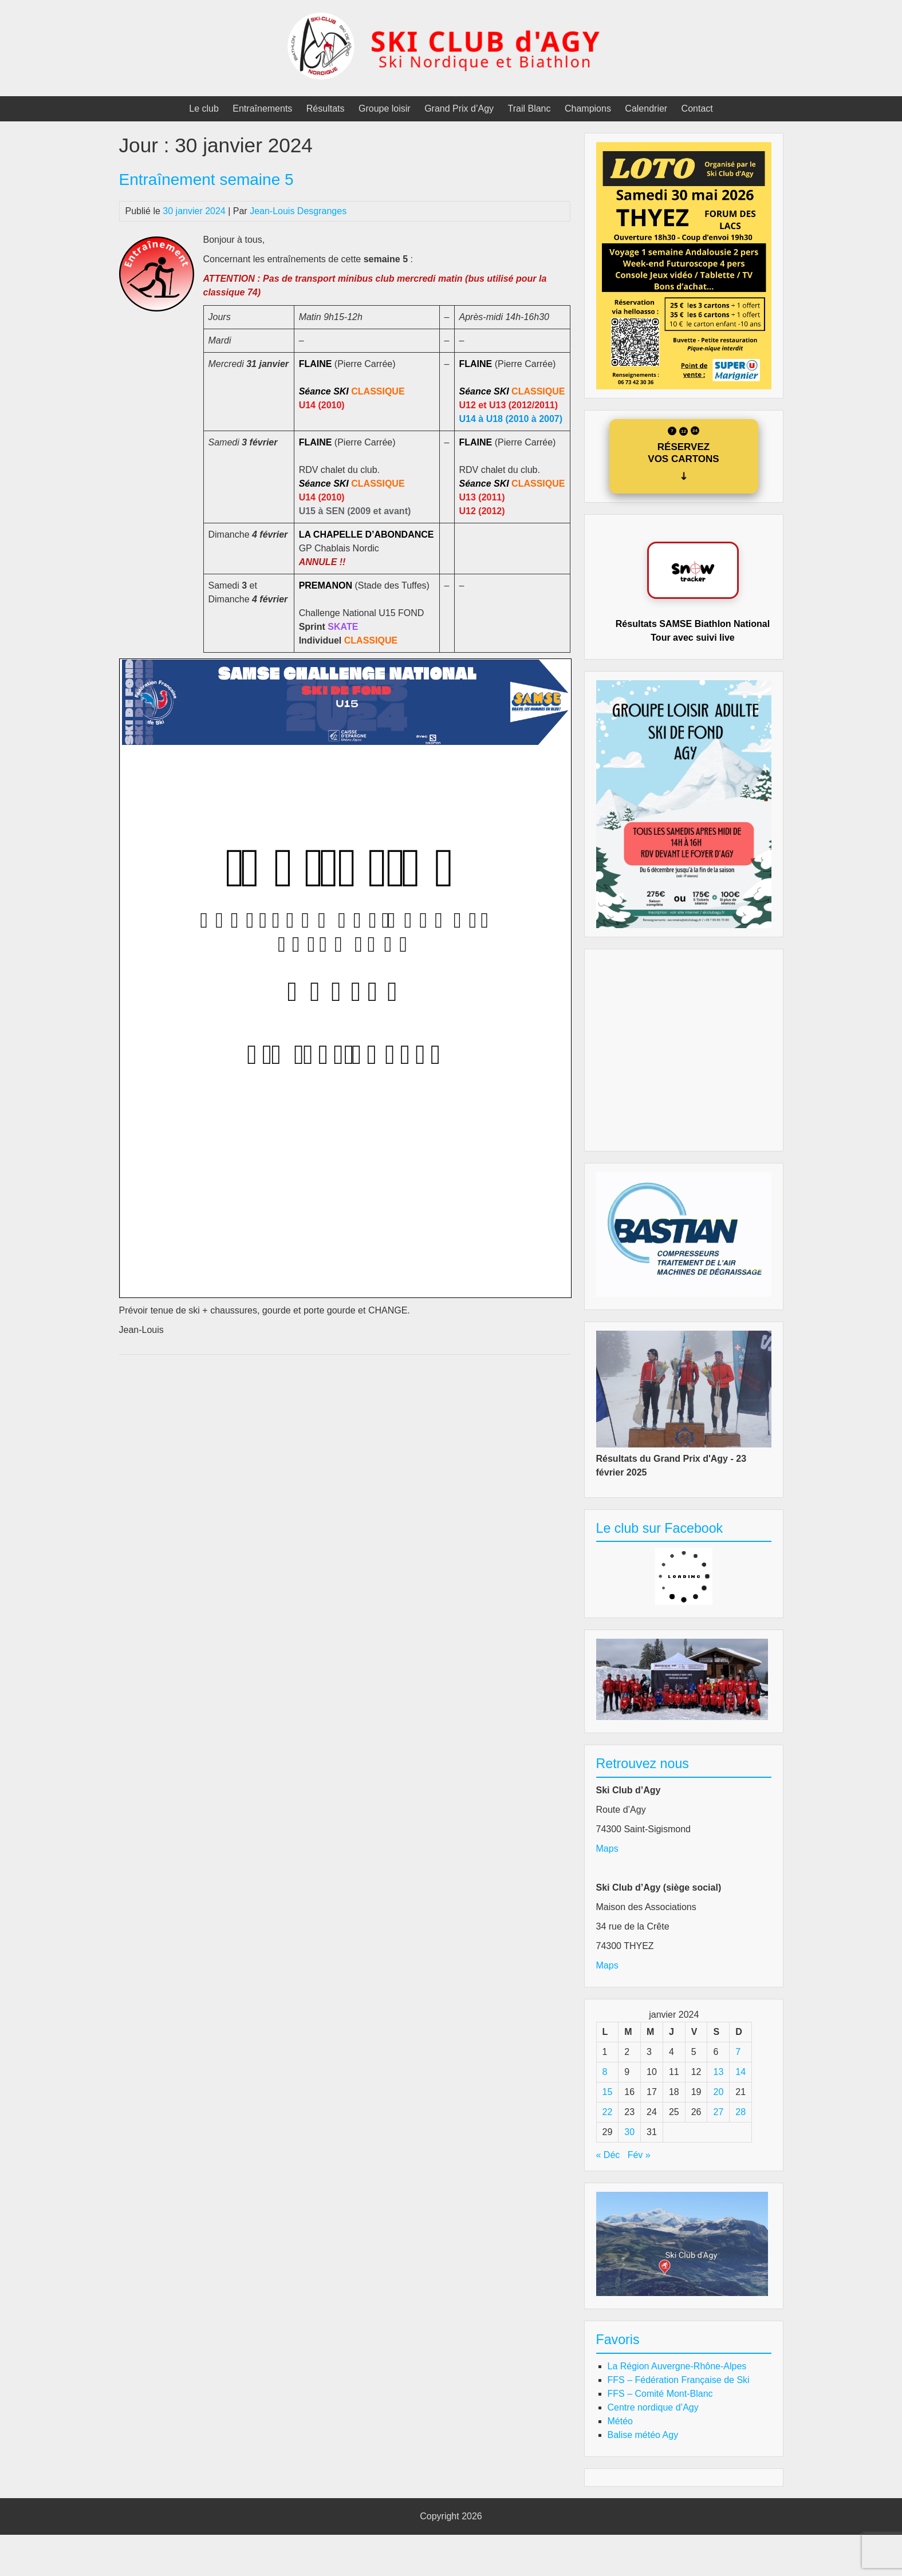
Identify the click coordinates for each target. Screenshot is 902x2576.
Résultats (325, 108)
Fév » (639, 2155)
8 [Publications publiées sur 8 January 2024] (605, 2072)
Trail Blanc (529, 108)
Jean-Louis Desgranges (298, 211)
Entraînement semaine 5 (206, 179)
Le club (204, 108)
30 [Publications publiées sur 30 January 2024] (629, 2132)
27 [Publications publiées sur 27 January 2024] (718, 2112)
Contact (697, 108)
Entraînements (262, 108)
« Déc (608, 2155)
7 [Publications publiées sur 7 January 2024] (737, 2052)
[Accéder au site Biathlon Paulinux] (693, 570)
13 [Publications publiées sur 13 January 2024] (718, 2072)
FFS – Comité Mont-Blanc (660, 2394)
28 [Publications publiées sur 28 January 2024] (740, 2112)
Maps (607, 1848)
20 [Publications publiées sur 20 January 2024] (718, 2092)
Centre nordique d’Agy (653, 2407)
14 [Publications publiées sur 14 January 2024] (740, 2072)
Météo (620, 2421)
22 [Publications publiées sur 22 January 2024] (607, 2112)
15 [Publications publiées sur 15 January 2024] (607, 2092)
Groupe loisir (385, 108)
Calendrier (646, 108)
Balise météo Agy (643, 2435)
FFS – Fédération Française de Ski (679, 2380)
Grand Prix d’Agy (459, 108)
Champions (588, 108)
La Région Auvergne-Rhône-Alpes (677, 2366)
